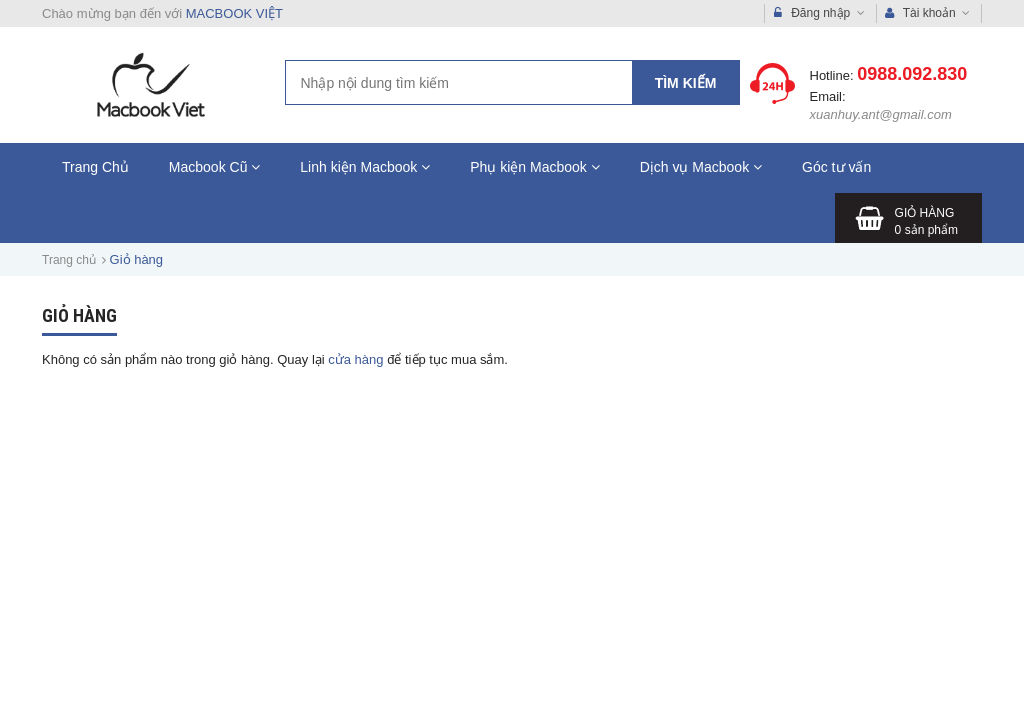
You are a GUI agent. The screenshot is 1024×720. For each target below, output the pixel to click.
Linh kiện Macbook (365, 167)
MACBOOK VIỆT (234, 13)
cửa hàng (355, 359)
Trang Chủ (95, 167)
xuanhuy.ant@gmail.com (881, 114)
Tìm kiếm (686, 83)
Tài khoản (928, 13)
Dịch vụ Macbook (701, 167)
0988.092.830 (912, 74)
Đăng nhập (819, 13)
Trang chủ (69, 260)
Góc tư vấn (836, 167)
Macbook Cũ (214, 167)
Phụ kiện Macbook (535, 167)
